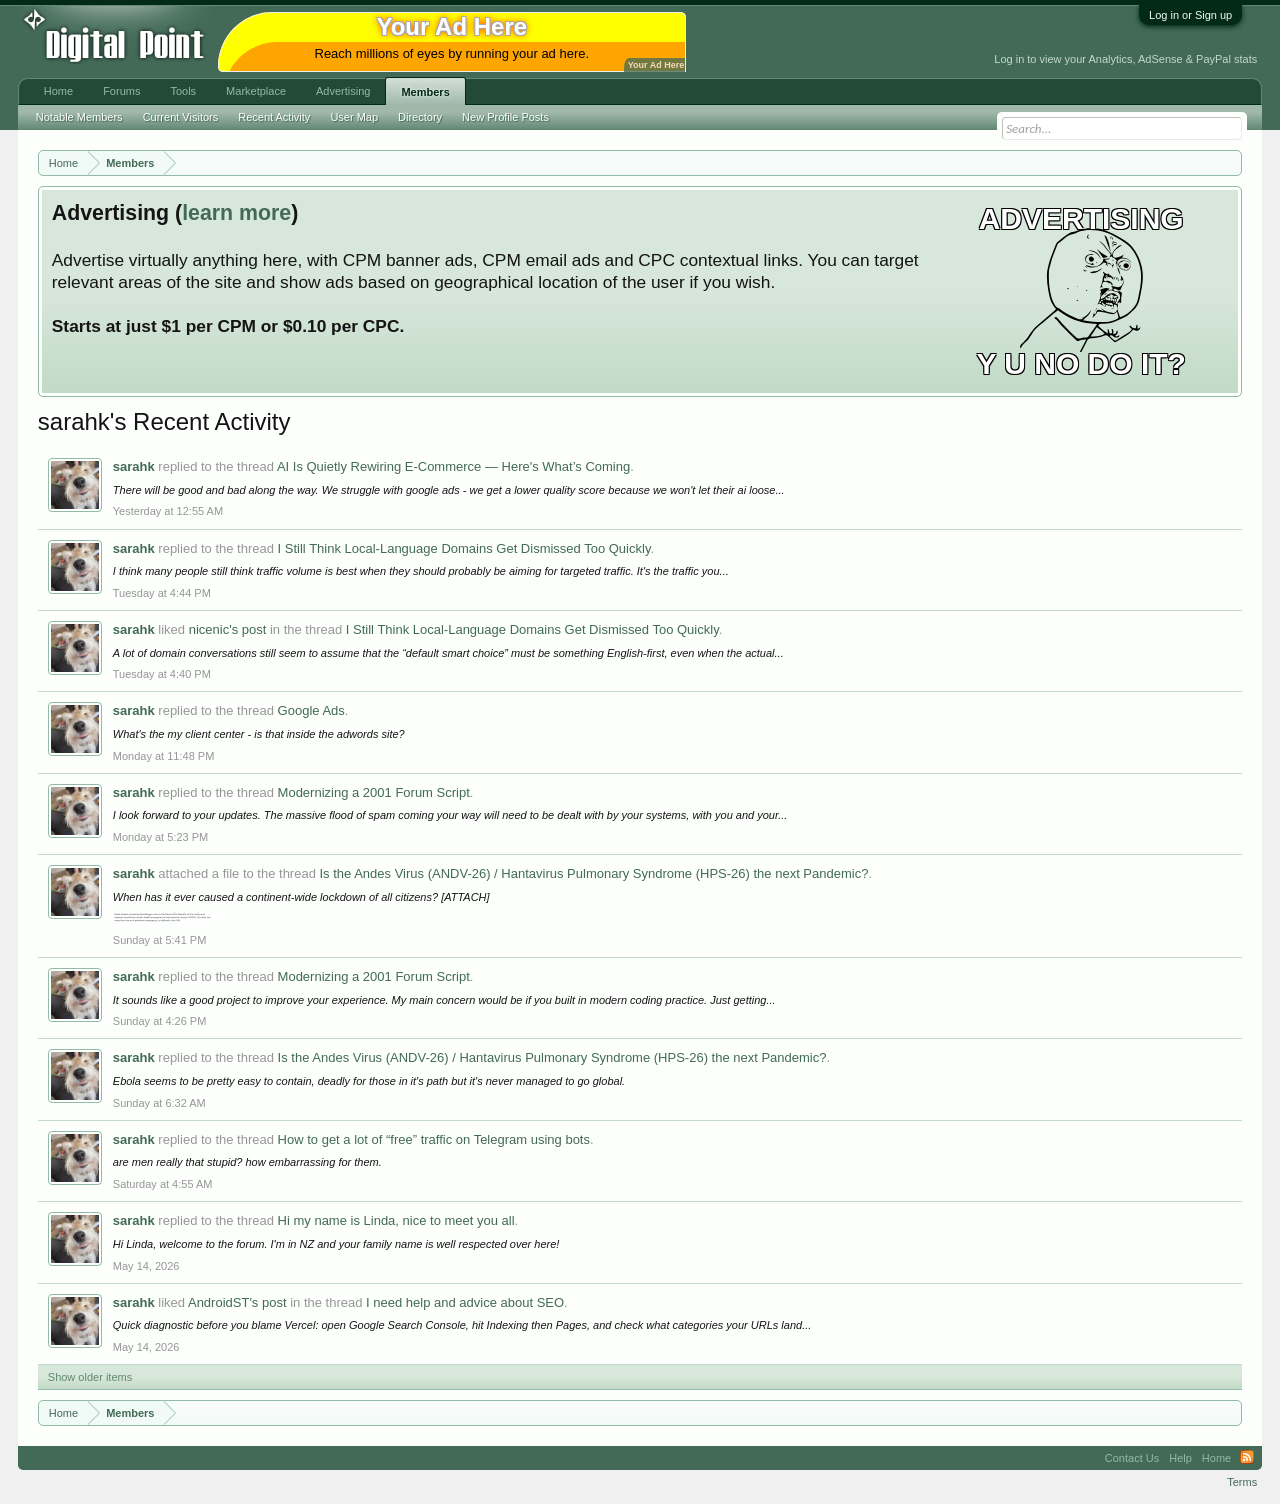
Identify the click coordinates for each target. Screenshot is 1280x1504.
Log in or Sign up (1190, 15)
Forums (121, 91)
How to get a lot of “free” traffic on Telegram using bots (434, 1139)
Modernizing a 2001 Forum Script (374, 792)
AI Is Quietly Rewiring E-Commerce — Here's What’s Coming (453, 466)
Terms (1242, 1482)
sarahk (134, 466)
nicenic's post (228, 629)
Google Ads (311, 710)
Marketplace (256, 91)
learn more (236, 213)
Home (58, 91)
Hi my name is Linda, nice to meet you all (396, 1220)
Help (1180, 1458)
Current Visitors (181, 117)
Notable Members (79, 117)
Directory (420, 117)
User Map (354, 117)
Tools (183, 91)
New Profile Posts (505, 117)
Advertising (343, 91)
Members (425, 92)
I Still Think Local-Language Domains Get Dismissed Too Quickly (464, 548)
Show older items (90, 1377)
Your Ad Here (656, 65)
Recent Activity (274, 117)
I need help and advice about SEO (465, 1302)
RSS (1247, 1458)
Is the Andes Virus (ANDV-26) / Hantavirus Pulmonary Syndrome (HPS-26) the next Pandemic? (594, 873)
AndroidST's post (237, 1302)
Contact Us (1132, 1458)
